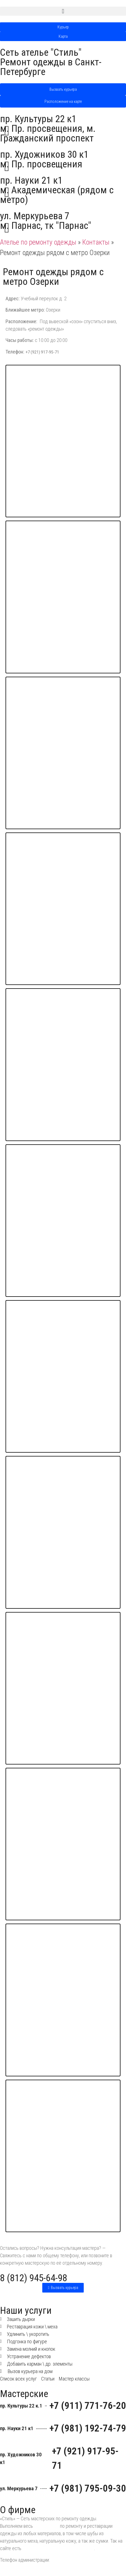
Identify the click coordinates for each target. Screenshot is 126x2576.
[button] (63, 11)
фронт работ (46, 2526)
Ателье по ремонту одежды (38, 242)
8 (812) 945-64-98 (33, 2278)
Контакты (95, 242)
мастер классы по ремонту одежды (58, 2548)
